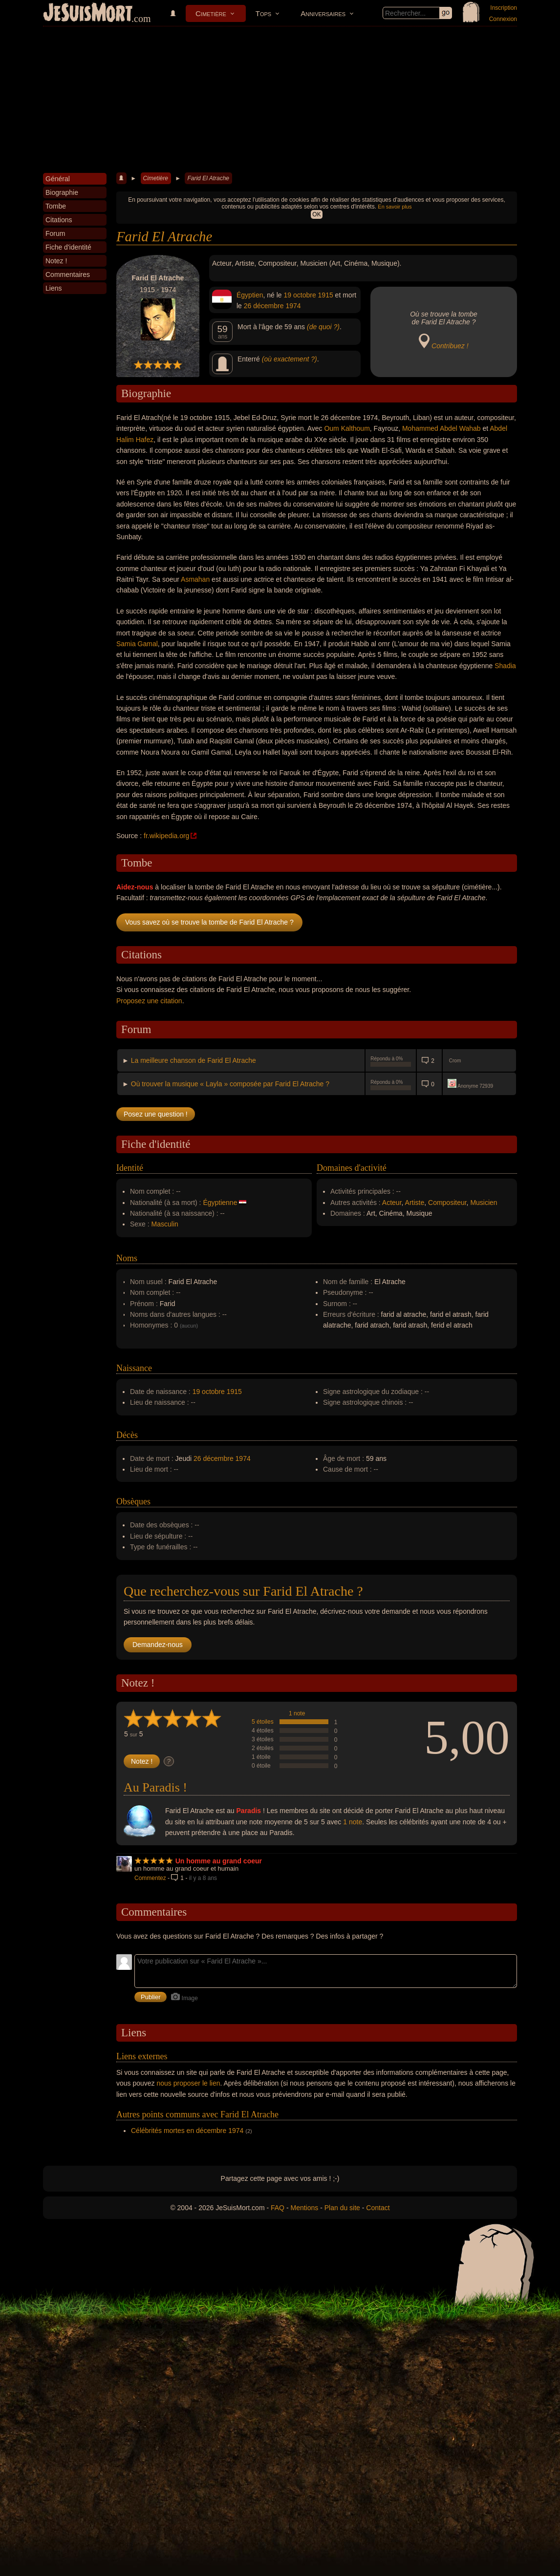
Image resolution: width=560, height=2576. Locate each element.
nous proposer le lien (188, 2083)
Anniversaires (323, 13)
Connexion (503, 19)
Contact (377, 2208)
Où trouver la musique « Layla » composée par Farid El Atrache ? (230, 1084)
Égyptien (250, 295)
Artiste (415, 1202)
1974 (293, 306)
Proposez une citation (149, 1001)
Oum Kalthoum (346, 428)
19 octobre (300, 295)
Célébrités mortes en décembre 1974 (187, 2130)
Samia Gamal (137, 644)
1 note (297, 1713)
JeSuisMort (88, 13)
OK (316, 214)
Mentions (304, 2208)
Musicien (483, 1202)
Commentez (150, 1878)
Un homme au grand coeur (218, 1861)
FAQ (277, 2208)
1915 (325, 295)
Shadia (505, 666)
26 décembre (264, 306)
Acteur (392, 1202)
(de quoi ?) (323, 327)
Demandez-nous (157, 1644)
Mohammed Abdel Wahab (441, 428)
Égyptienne (220, 1202)
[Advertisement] (280, 99)
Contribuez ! (449, 346)
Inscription (503, 7)
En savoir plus (394, 207)
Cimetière (210, 13)
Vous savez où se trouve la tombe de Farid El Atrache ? (209, 922)
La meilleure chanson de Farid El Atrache (193, 1060)
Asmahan (195, 579)
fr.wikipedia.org (166, 836)
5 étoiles (263, 1721)
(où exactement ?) (289, 359)
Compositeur (447, 1202)
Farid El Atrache (208, 178)
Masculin (164, 1224)
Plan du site (342, 2208)
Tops (263, 13)
